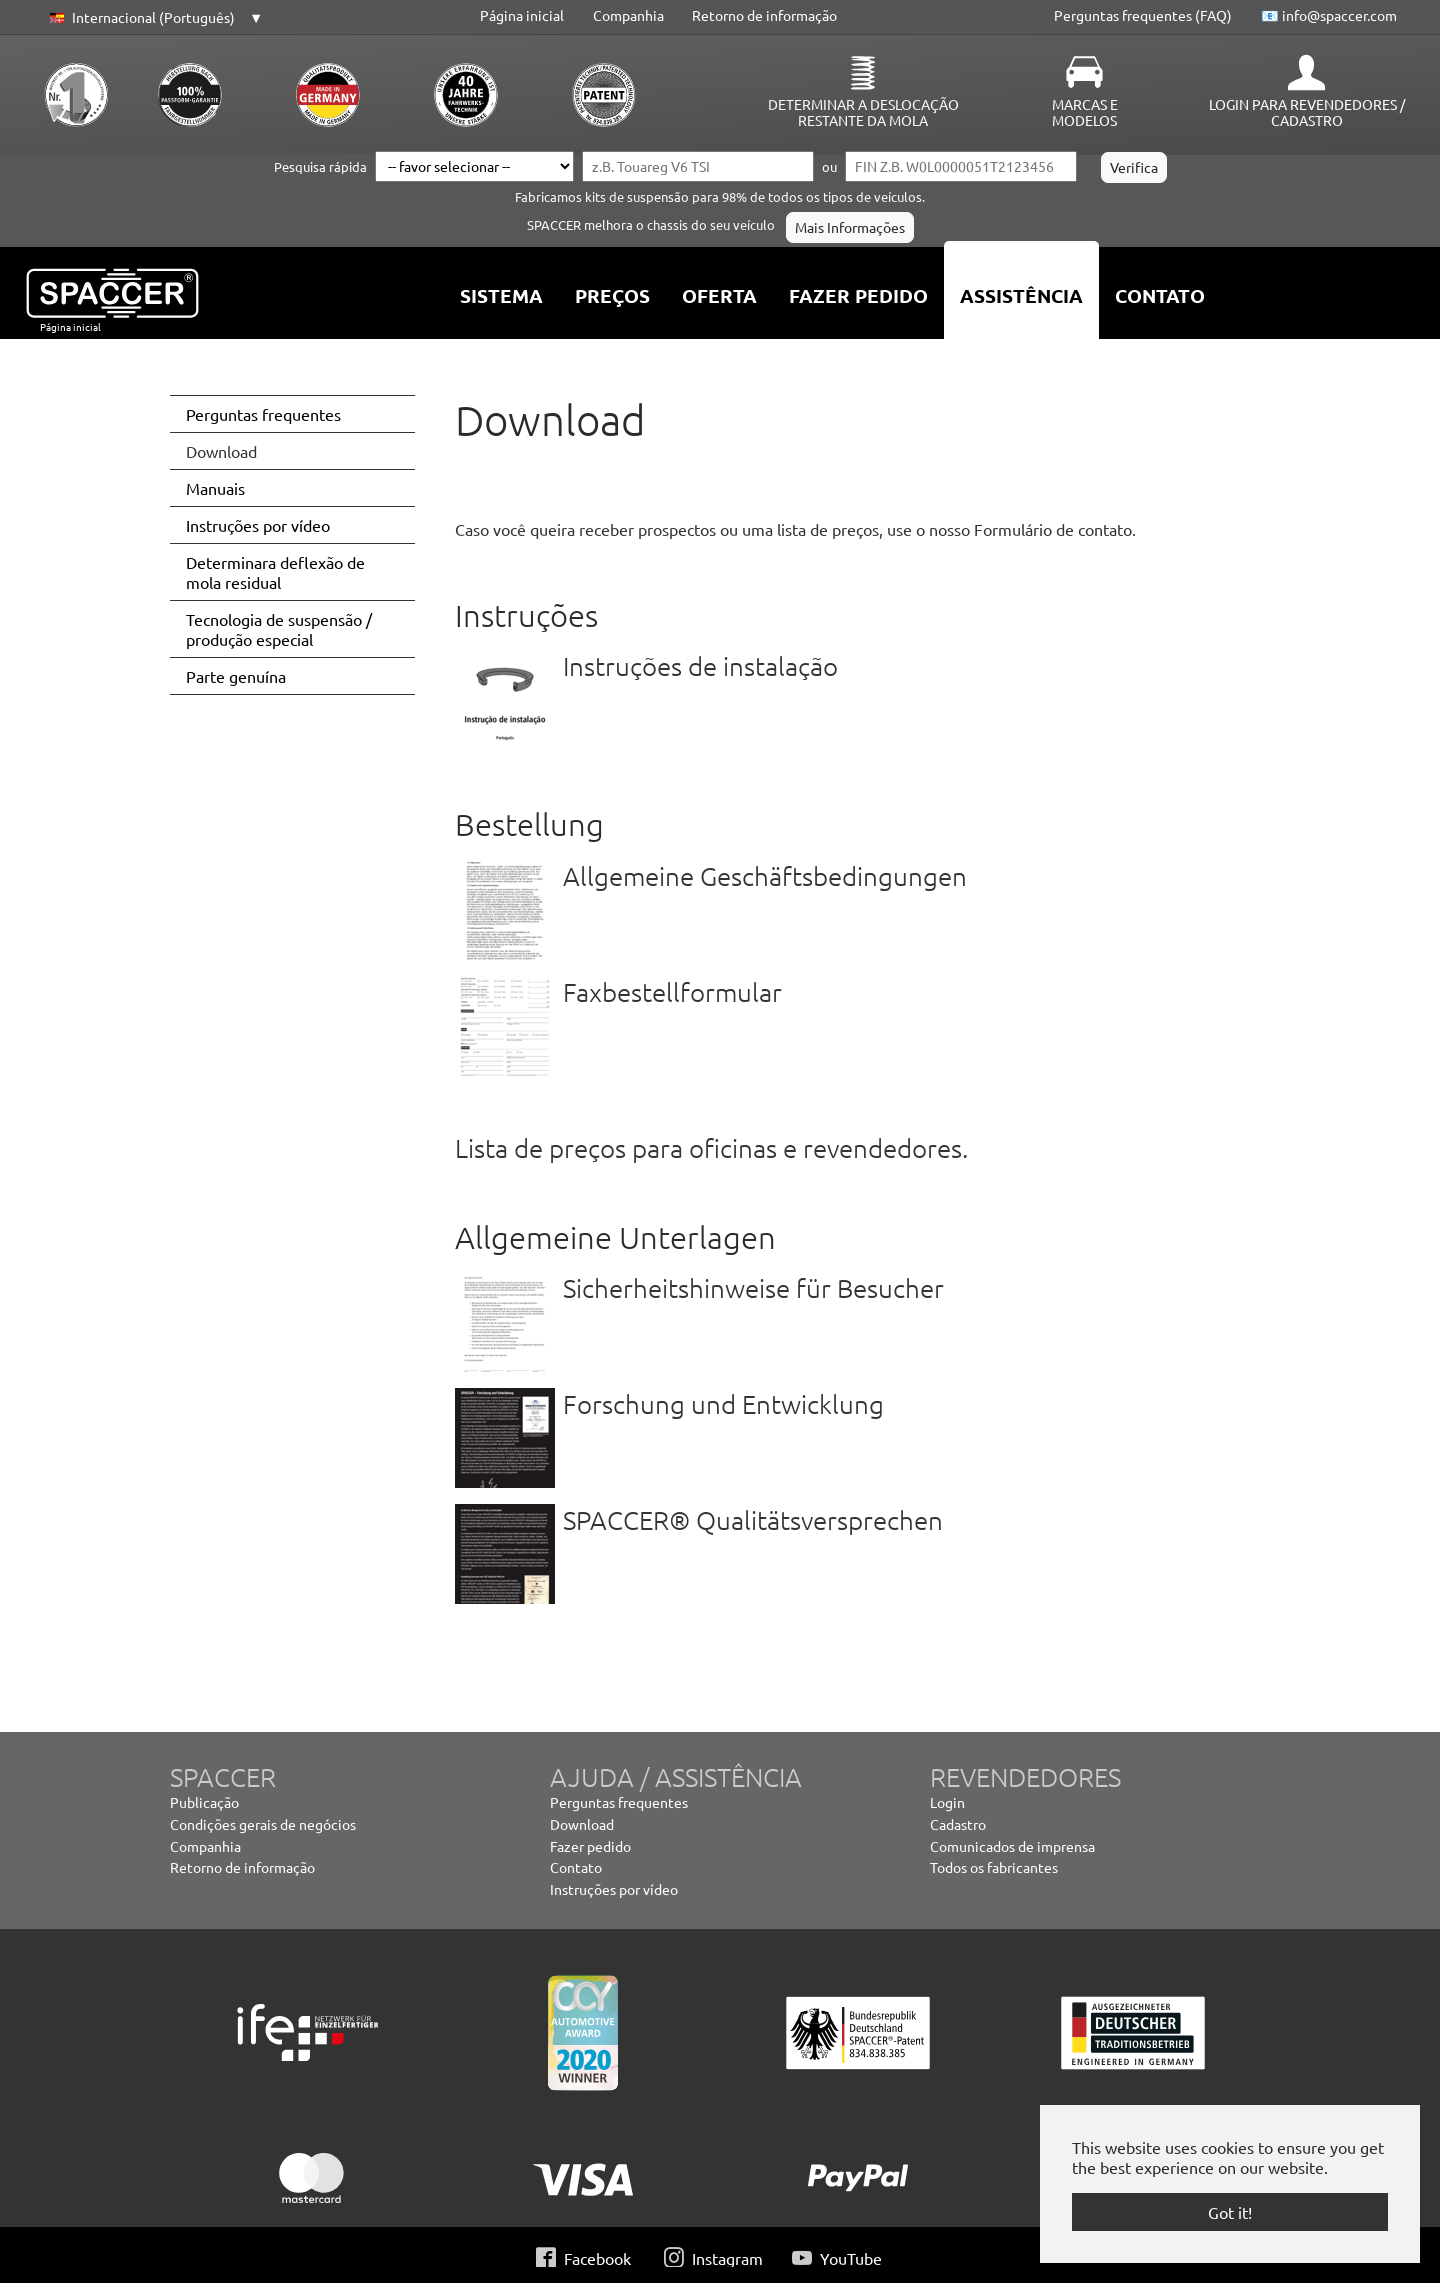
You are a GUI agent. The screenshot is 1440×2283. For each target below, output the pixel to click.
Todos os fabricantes (994, 1867)
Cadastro (958, 1824)
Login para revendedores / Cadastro (1307, 112)
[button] (153, 18)
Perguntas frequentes (619, 1802)
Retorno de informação (764, 15)
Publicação (204, 1802)
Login (947, 1802)
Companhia (628, 15)
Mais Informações (850, 227)
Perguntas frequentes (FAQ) (1143, 15)
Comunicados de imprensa (1012, 1846)
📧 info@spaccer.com (1329, 15)
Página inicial (522, 15)
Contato (576, 1867)
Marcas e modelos (1085, 112)
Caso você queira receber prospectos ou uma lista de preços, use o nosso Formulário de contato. (795, 529)
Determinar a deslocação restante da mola (863, 112)
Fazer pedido (590, 1846)
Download (582, 1824)
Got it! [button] (1230, 2212)
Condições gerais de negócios (263, 1824)
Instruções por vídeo (614, 1889)
